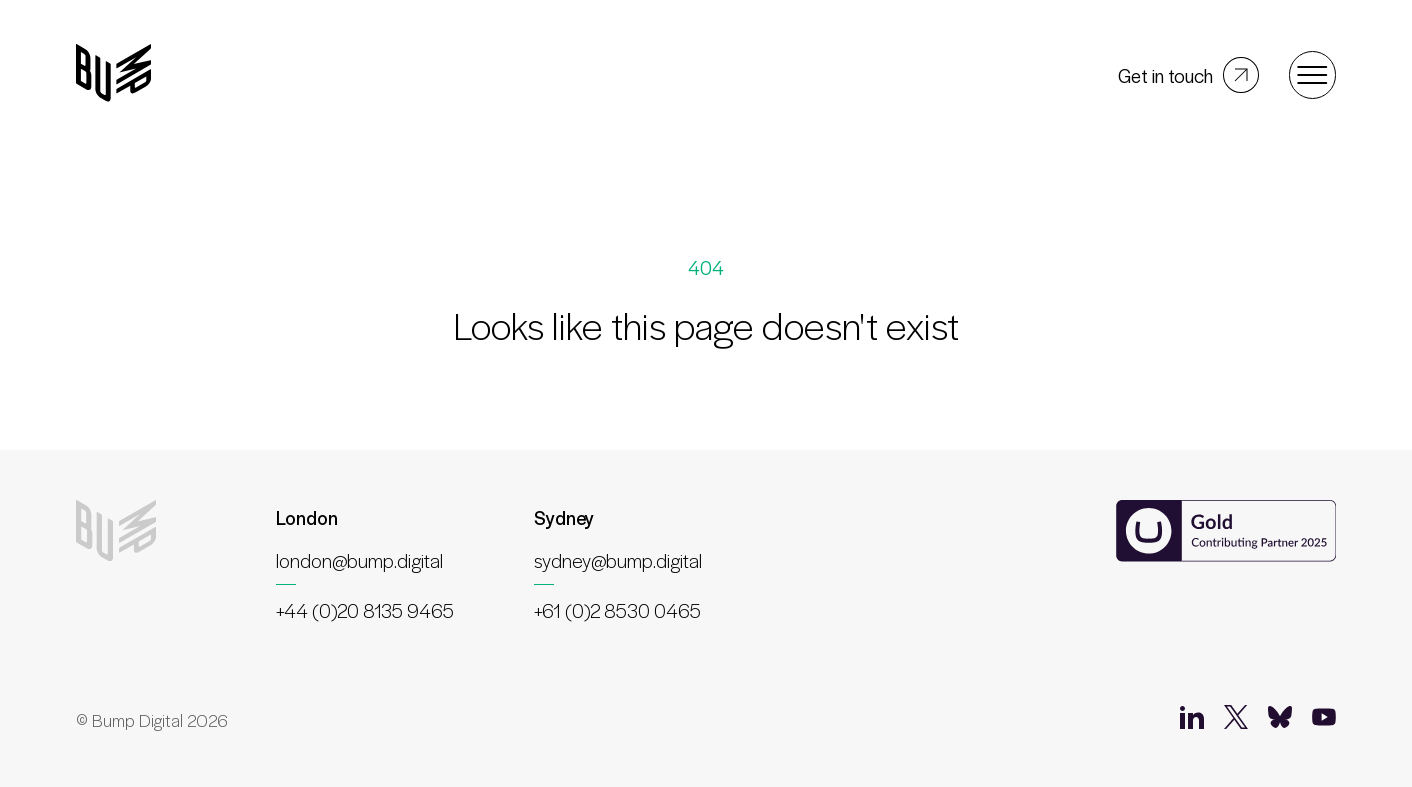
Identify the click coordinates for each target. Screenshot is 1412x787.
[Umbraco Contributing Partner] (1226, 533)
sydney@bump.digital (618, 560)
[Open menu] (1313, 75)
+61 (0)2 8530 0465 (617, 610)
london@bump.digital (359, 560)
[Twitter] (1236, 721)
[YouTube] (1324, 721)
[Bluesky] (1280, 721)
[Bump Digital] (113, 74)
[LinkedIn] (1192, 721)
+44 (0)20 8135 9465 (365, 610)
